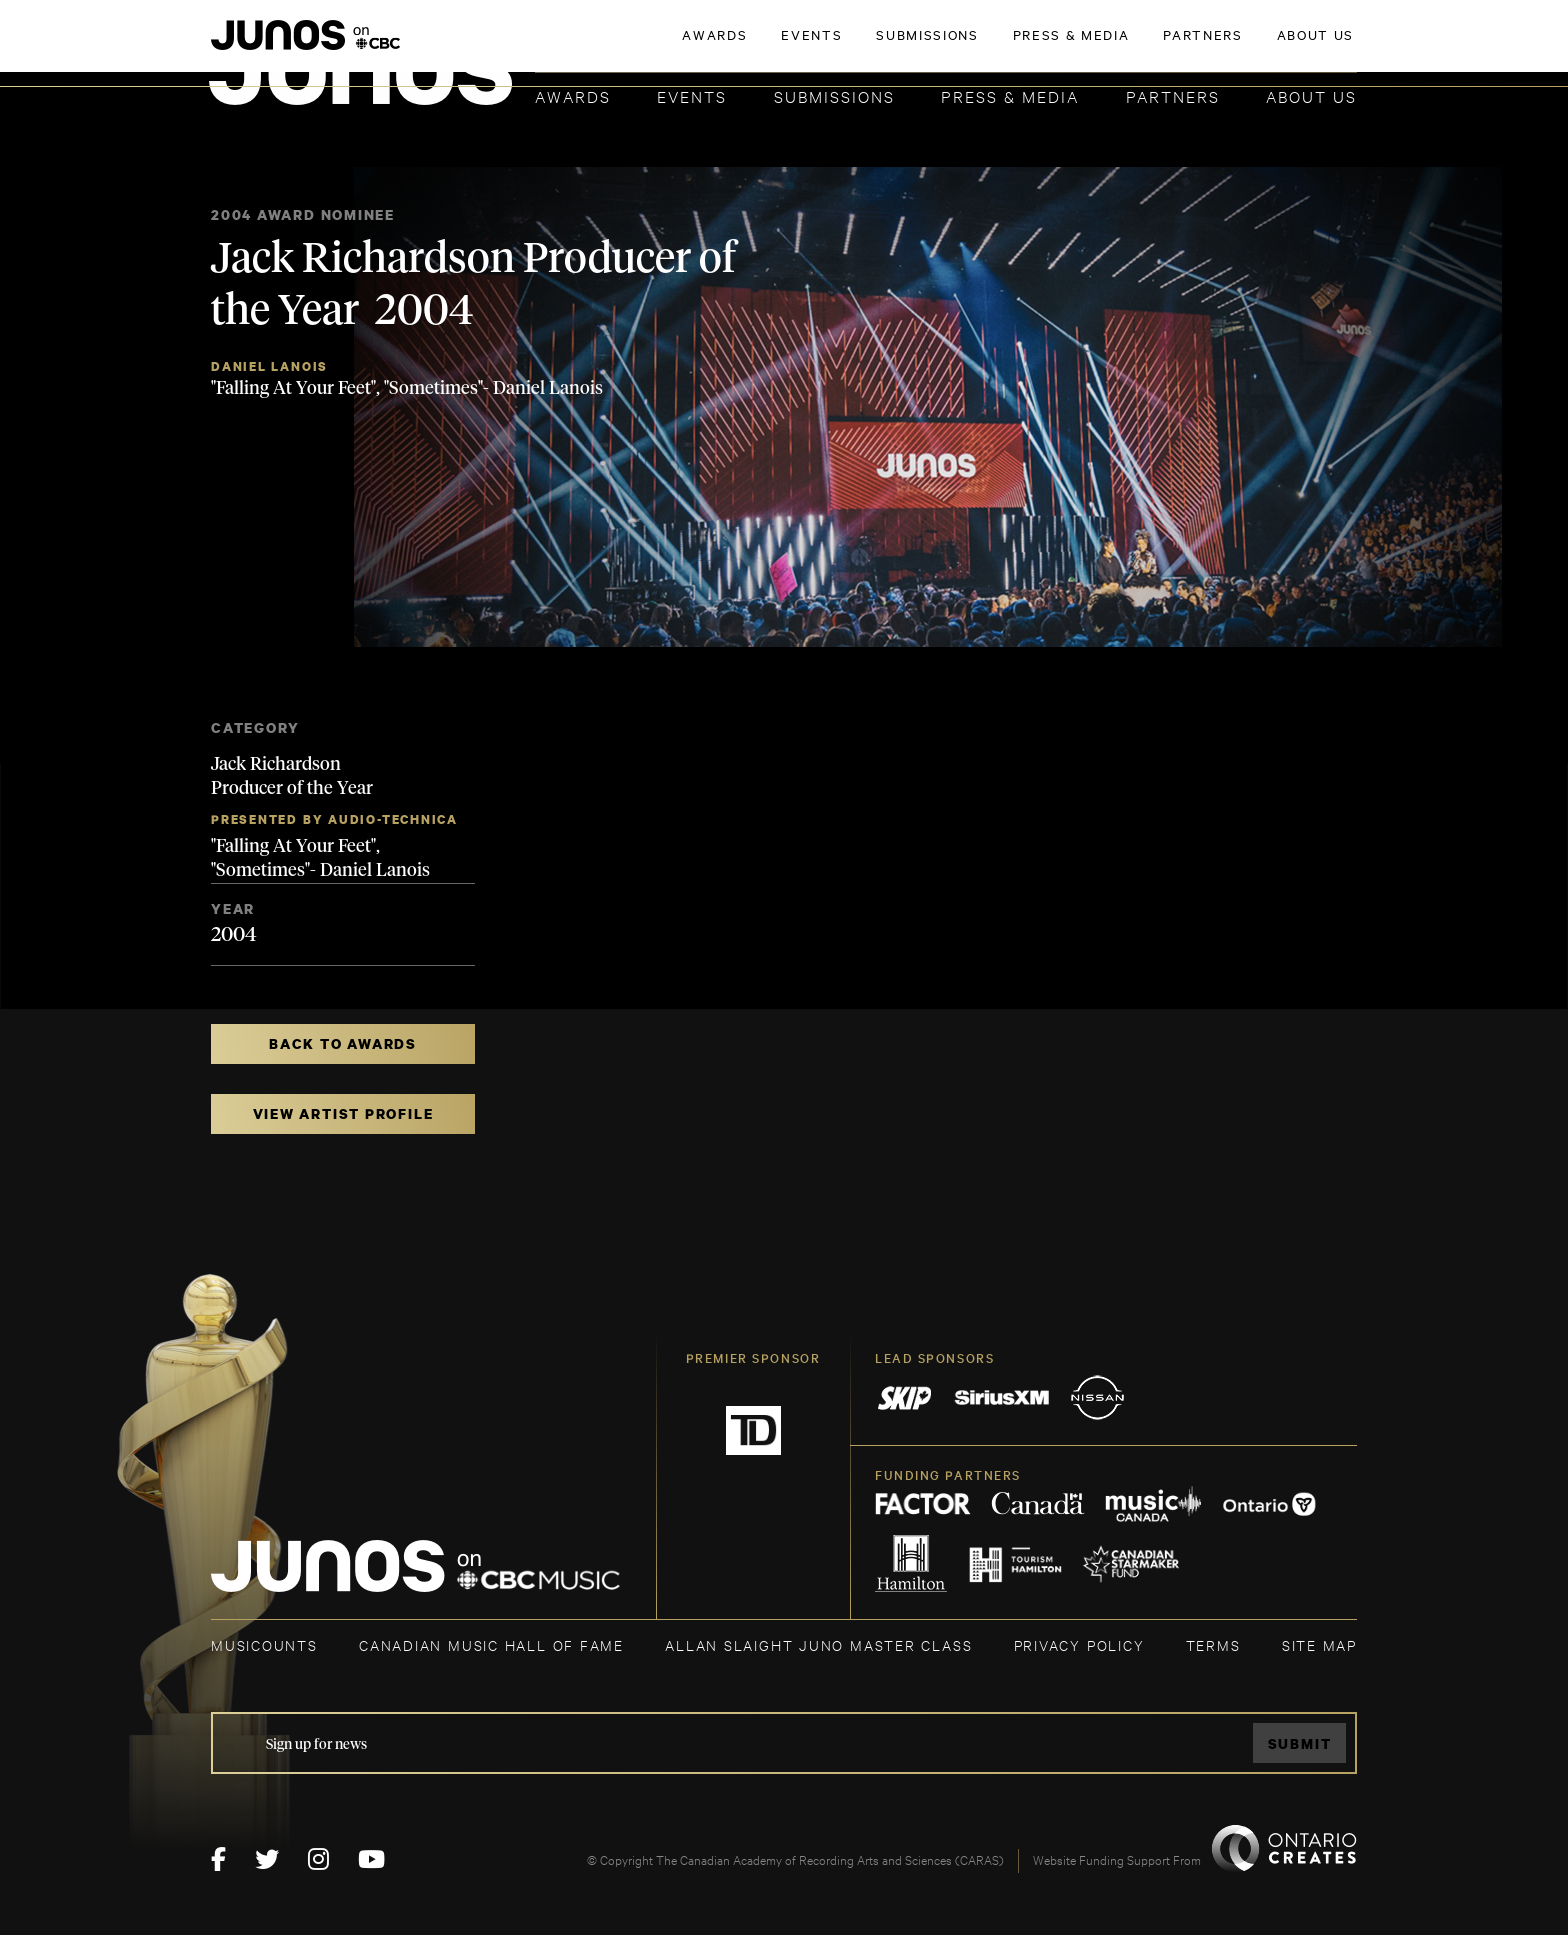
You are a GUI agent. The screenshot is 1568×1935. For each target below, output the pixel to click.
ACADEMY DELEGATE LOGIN (1262, 47)
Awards (573, 95)
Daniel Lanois (269, 366)
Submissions (834, 95)
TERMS (1213, 1644)
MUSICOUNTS (264, 1644)
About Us (1311, 95)
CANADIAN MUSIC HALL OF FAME (491, 1644)
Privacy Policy (1079, 1644)
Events (692, 95)
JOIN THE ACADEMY (1078, 47)
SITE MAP (1319, 1644)
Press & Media (1010, 95)
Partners (1173, 95)
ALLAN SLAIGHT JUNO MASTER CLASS (818, 1644)
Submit (1300, 1743)
